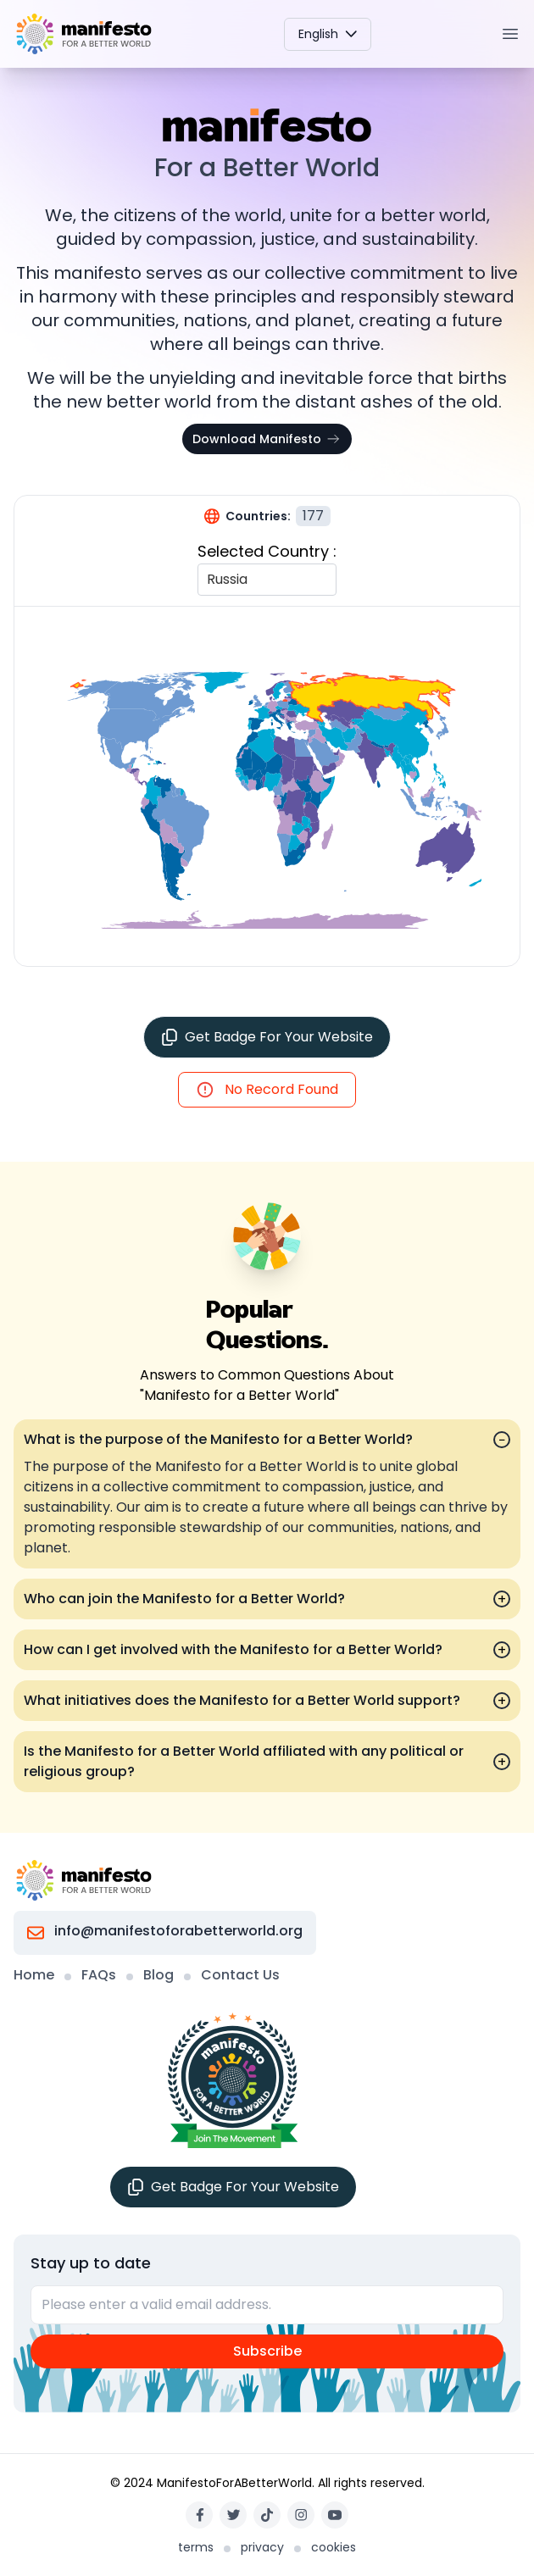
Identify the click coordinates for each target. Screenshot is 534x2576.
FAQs (98, 1975)
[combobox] (208, 579)
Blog (158, 1975)
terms (196, 2547)
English (327, 33)
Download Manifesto (267, 438)
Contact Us (240, 1975)
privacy (262, 2547)
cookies (333, 2547)
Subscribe (267, 2351)
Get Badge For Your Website (267, 1036)
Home (34, 1975)
